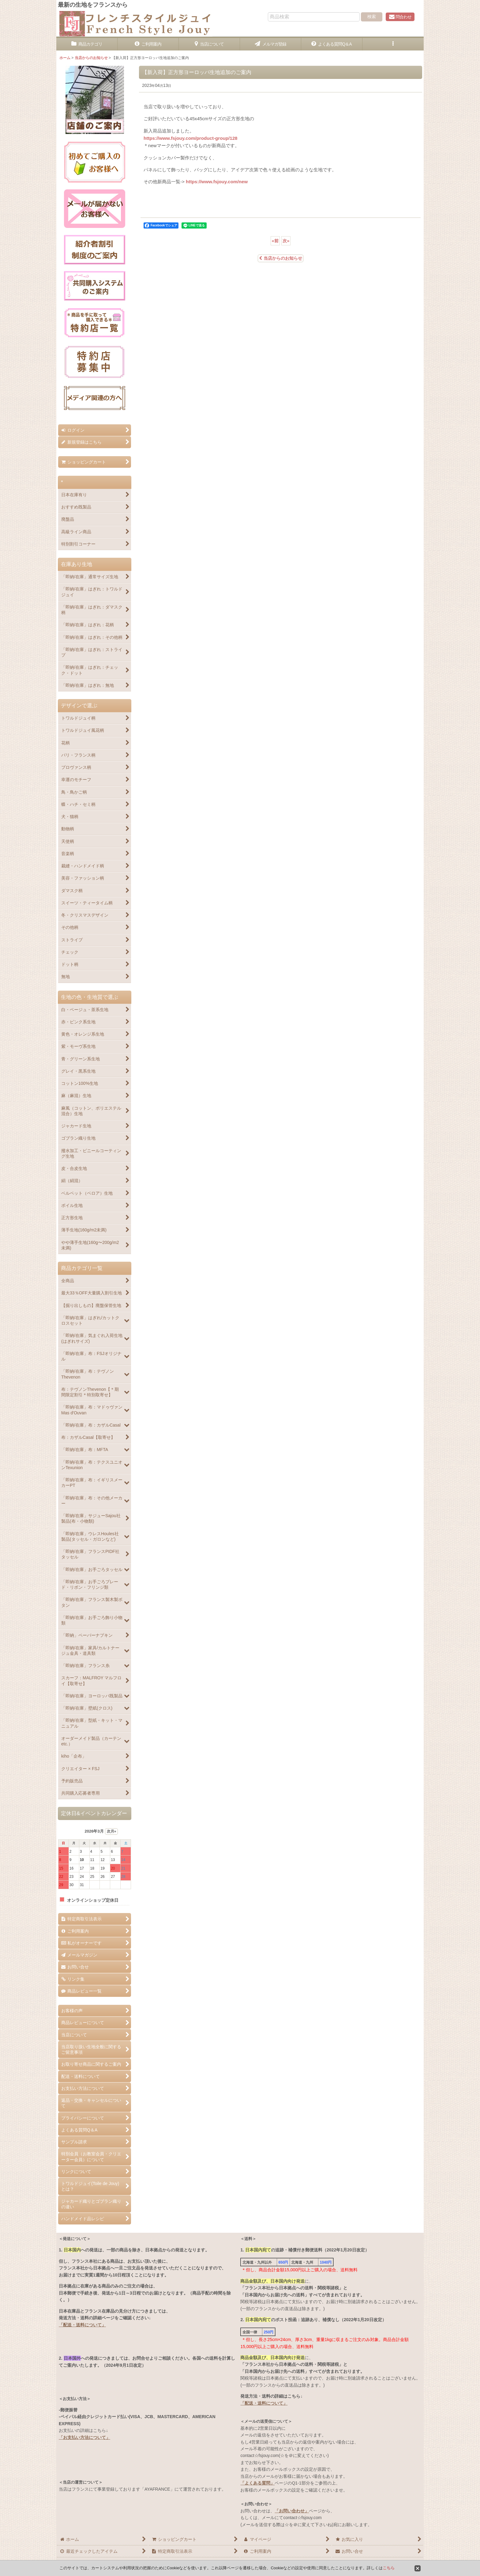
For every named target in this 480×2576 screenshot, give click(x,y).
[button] (393, 44)
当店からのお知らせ (280, 258)
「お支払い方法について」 (84, 2437)
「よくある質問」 (257, 2483)
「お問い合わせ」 (292, 2510)
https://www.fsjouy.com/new (217, 181)
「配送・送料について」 (82, 2324)
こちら (389, 2568)
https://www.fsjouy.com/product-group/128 (191, 138)
